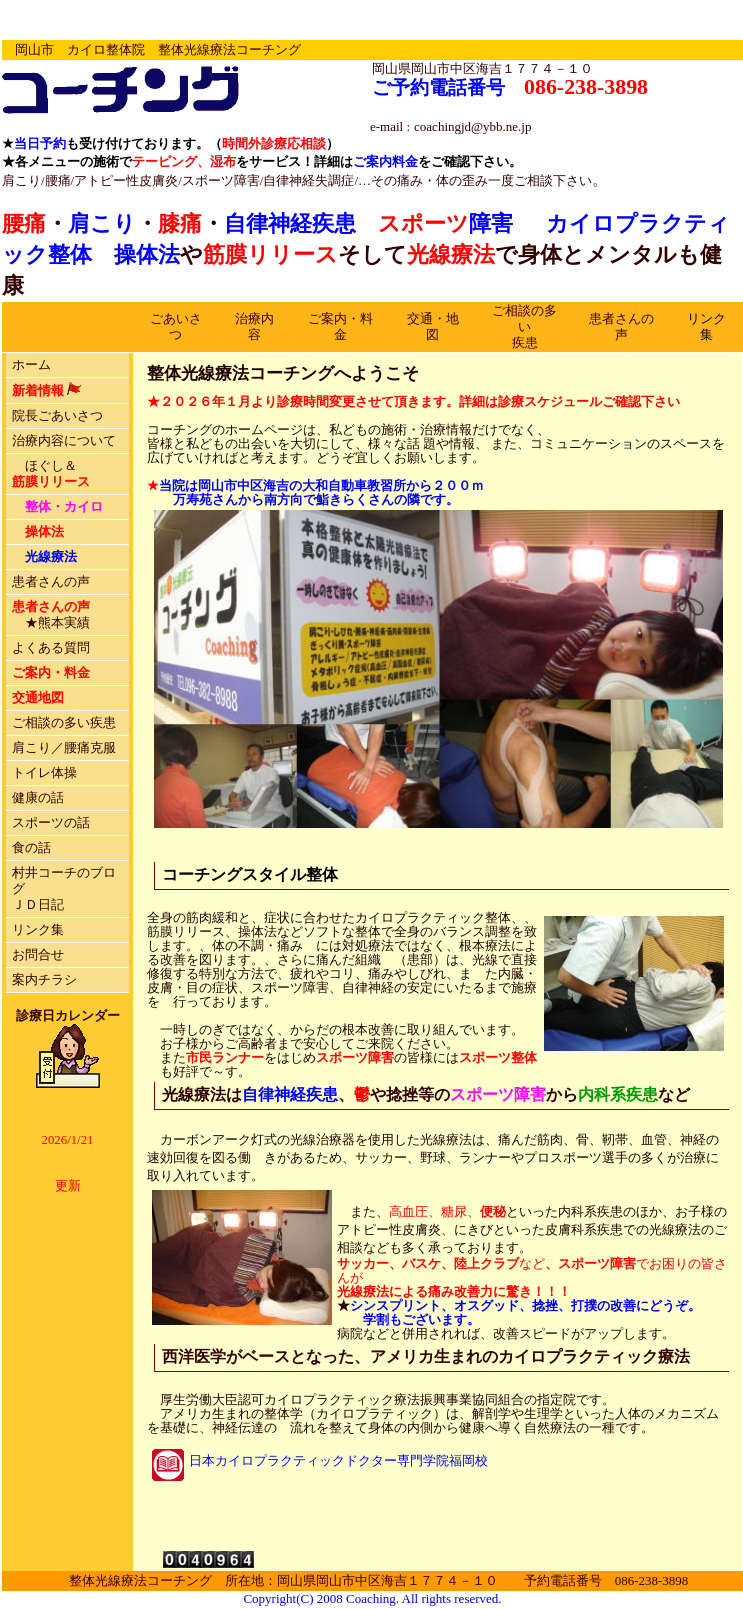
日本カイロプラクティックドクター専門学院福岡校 (338, 1461)
